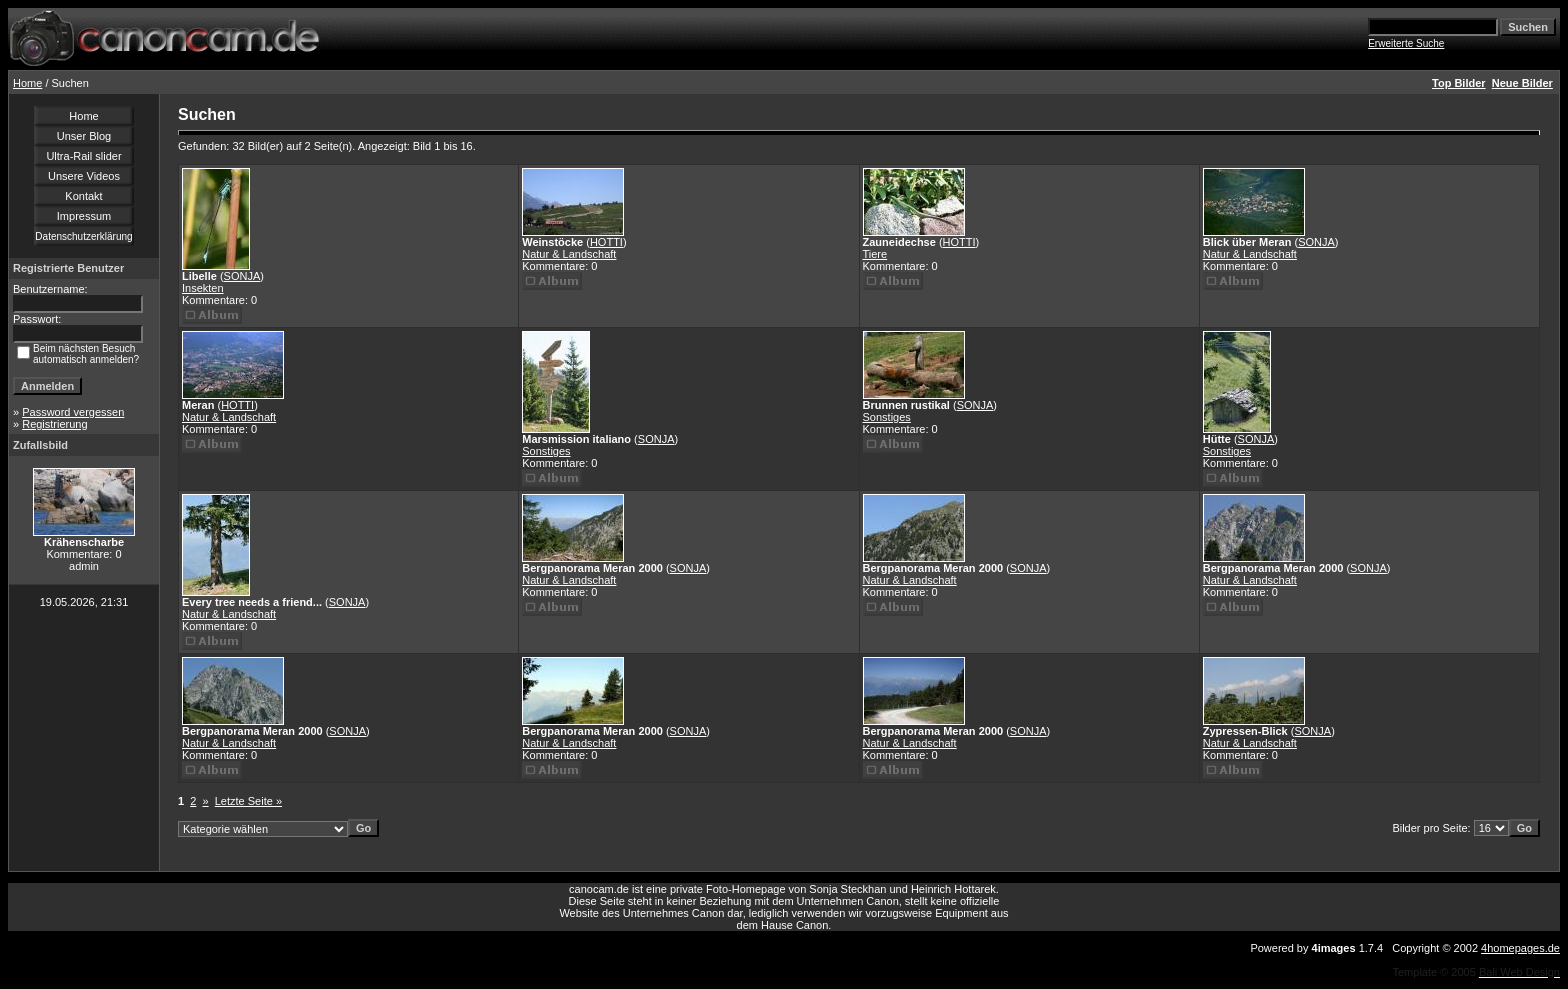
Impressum (84, 216)
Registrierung (54, 424)
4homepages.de (1520, 948)
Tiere (875, 254)
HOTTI (606, 242)
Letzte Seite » (248, 801)
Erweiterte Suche (1406, 43)
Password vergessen (73, 412)
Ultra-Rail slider (83, 156)
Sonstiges (546, 451)
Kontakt (83, 196)
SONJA (242, 276)
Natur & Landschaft (569, 254)
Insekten (203, 288)
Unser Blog (84, 136)
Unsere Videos (84, 176)
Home (27, 83)
